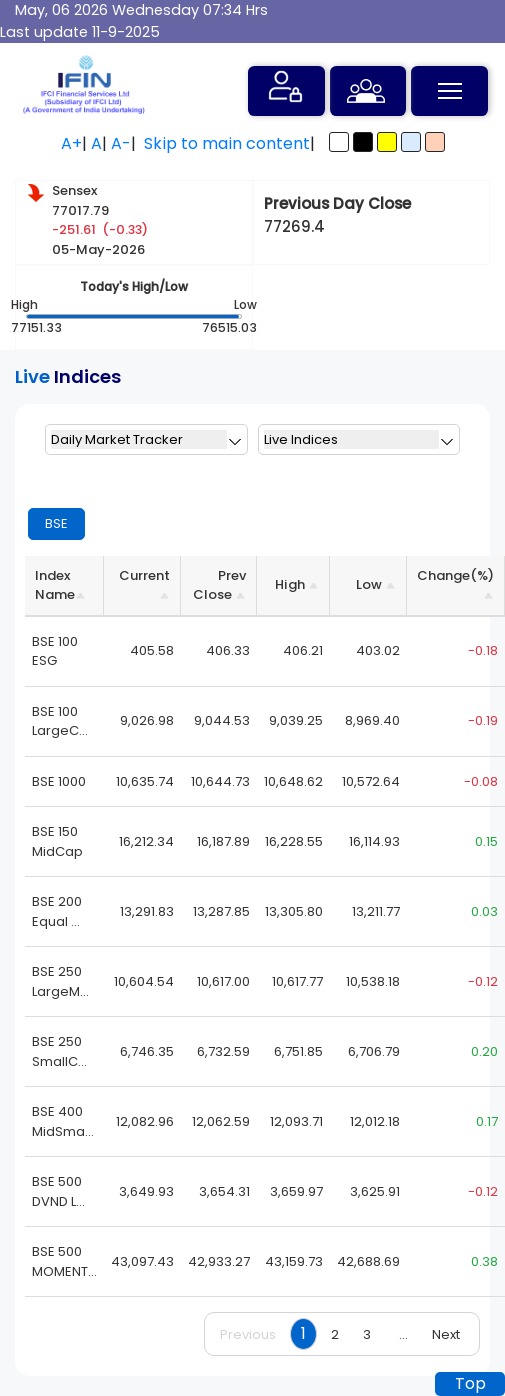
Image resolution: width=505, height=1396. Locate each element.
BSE (56, 523)
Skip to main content (227, 143)
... (403, 1334)
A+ (71, 143)
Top (470, 1383)
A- (121, 143)
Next (446, 1334)
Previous (248, 1334)
